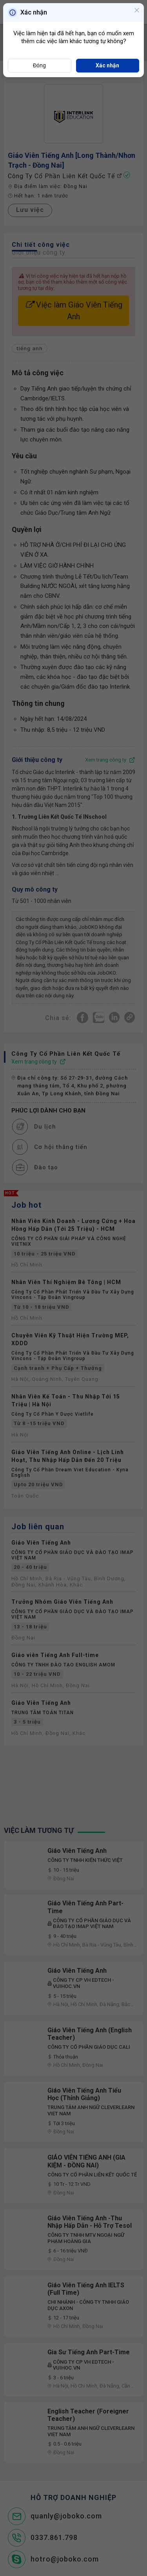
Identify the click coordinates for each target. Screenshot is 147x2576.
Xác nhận (107, 65)
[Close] (136, 11)
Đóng (39, 65)
